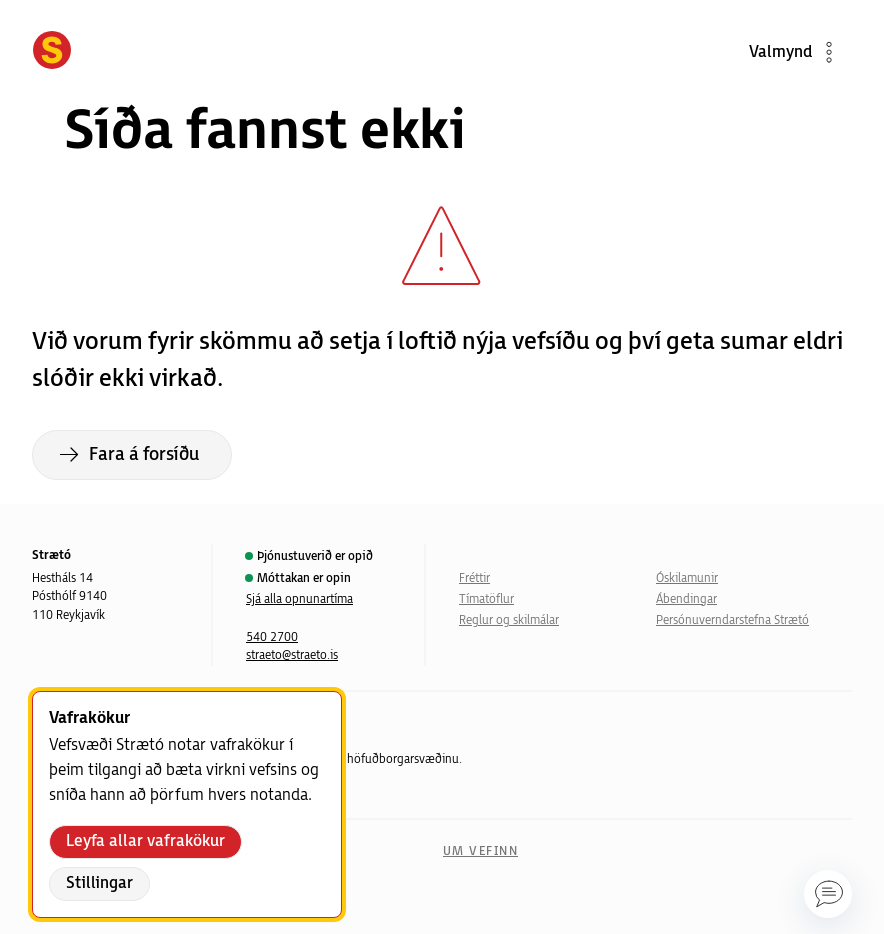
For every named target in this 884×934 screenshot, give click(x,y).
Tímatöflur (486, 599)
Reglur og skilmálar (509, 620)
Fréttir (474, 578)
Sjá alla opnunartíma (299, 599)
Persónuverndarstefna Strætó (732, 620)
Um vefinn (480, 851)
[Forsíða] (52, 52)
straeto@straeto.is (292, 655)
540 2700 (272, 637)
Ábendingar (686, 599)
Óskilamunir (687, 578)
